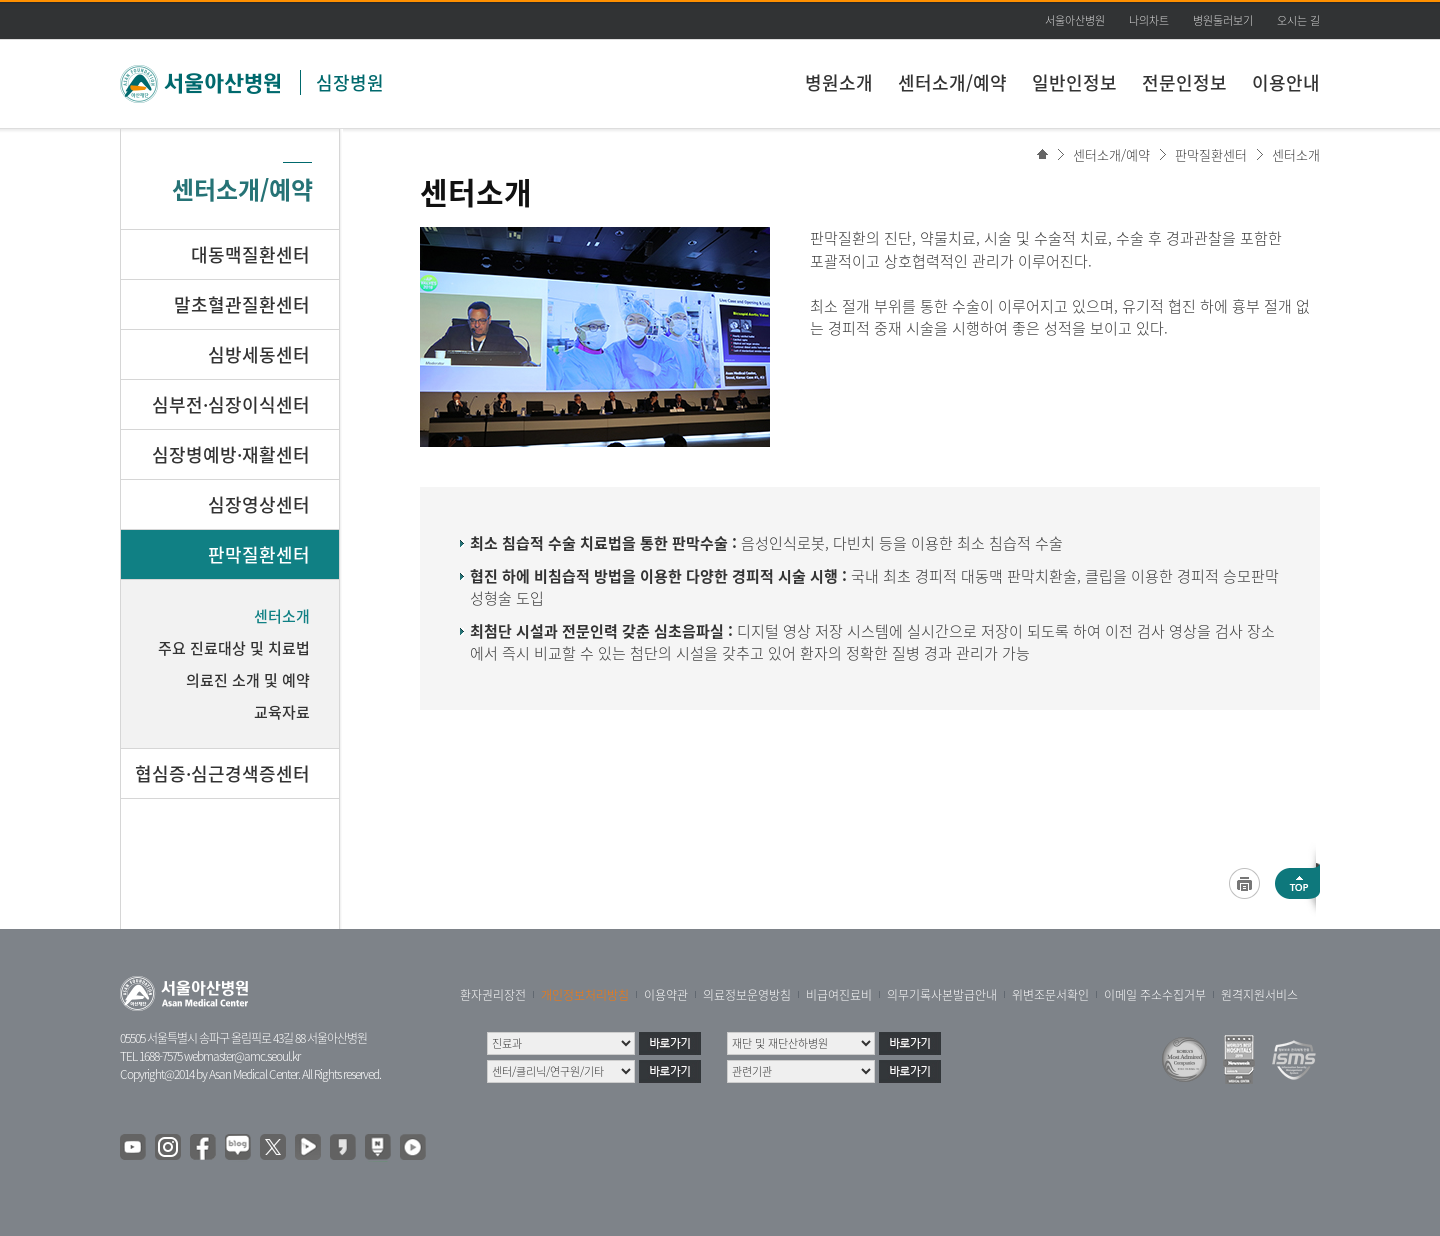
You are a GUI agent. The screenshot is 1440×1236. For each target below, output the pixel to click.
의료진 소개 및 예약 (248, 680)
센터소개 (1296, 154)
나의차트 (1149, 20)
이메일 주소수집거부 (1155, 995)
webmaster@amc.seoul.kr (242, 1056)
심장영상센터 (259, 504)
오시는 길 (1298, 20)
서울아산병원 (1075, 20)
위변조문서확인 (1050, 995)
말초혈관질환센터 (242, 304)
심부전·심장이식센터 (231, 404)
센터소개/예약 (952, 82)
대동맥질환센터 (250, 254)
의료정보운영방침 (747, 995)
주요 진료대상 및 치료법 (234, 648)
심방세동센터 (259, 354)
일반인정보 (1074, 82)
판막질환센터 (1211, 154)
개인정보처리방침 (585, 995)
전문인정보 (1184, 82)
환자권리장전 (493, 995)
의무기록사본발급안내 (942, 995)
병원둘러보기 (1223, 20)
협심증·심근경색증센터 (222, 773)
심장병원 (350, 82)
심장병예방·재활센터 (231, 454)
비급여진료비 (839, 995)
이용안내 (1286, 82)
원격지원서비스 (1259, 995)
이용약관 (666, 995)
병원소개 (839, 82)
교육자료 (282, 712)
